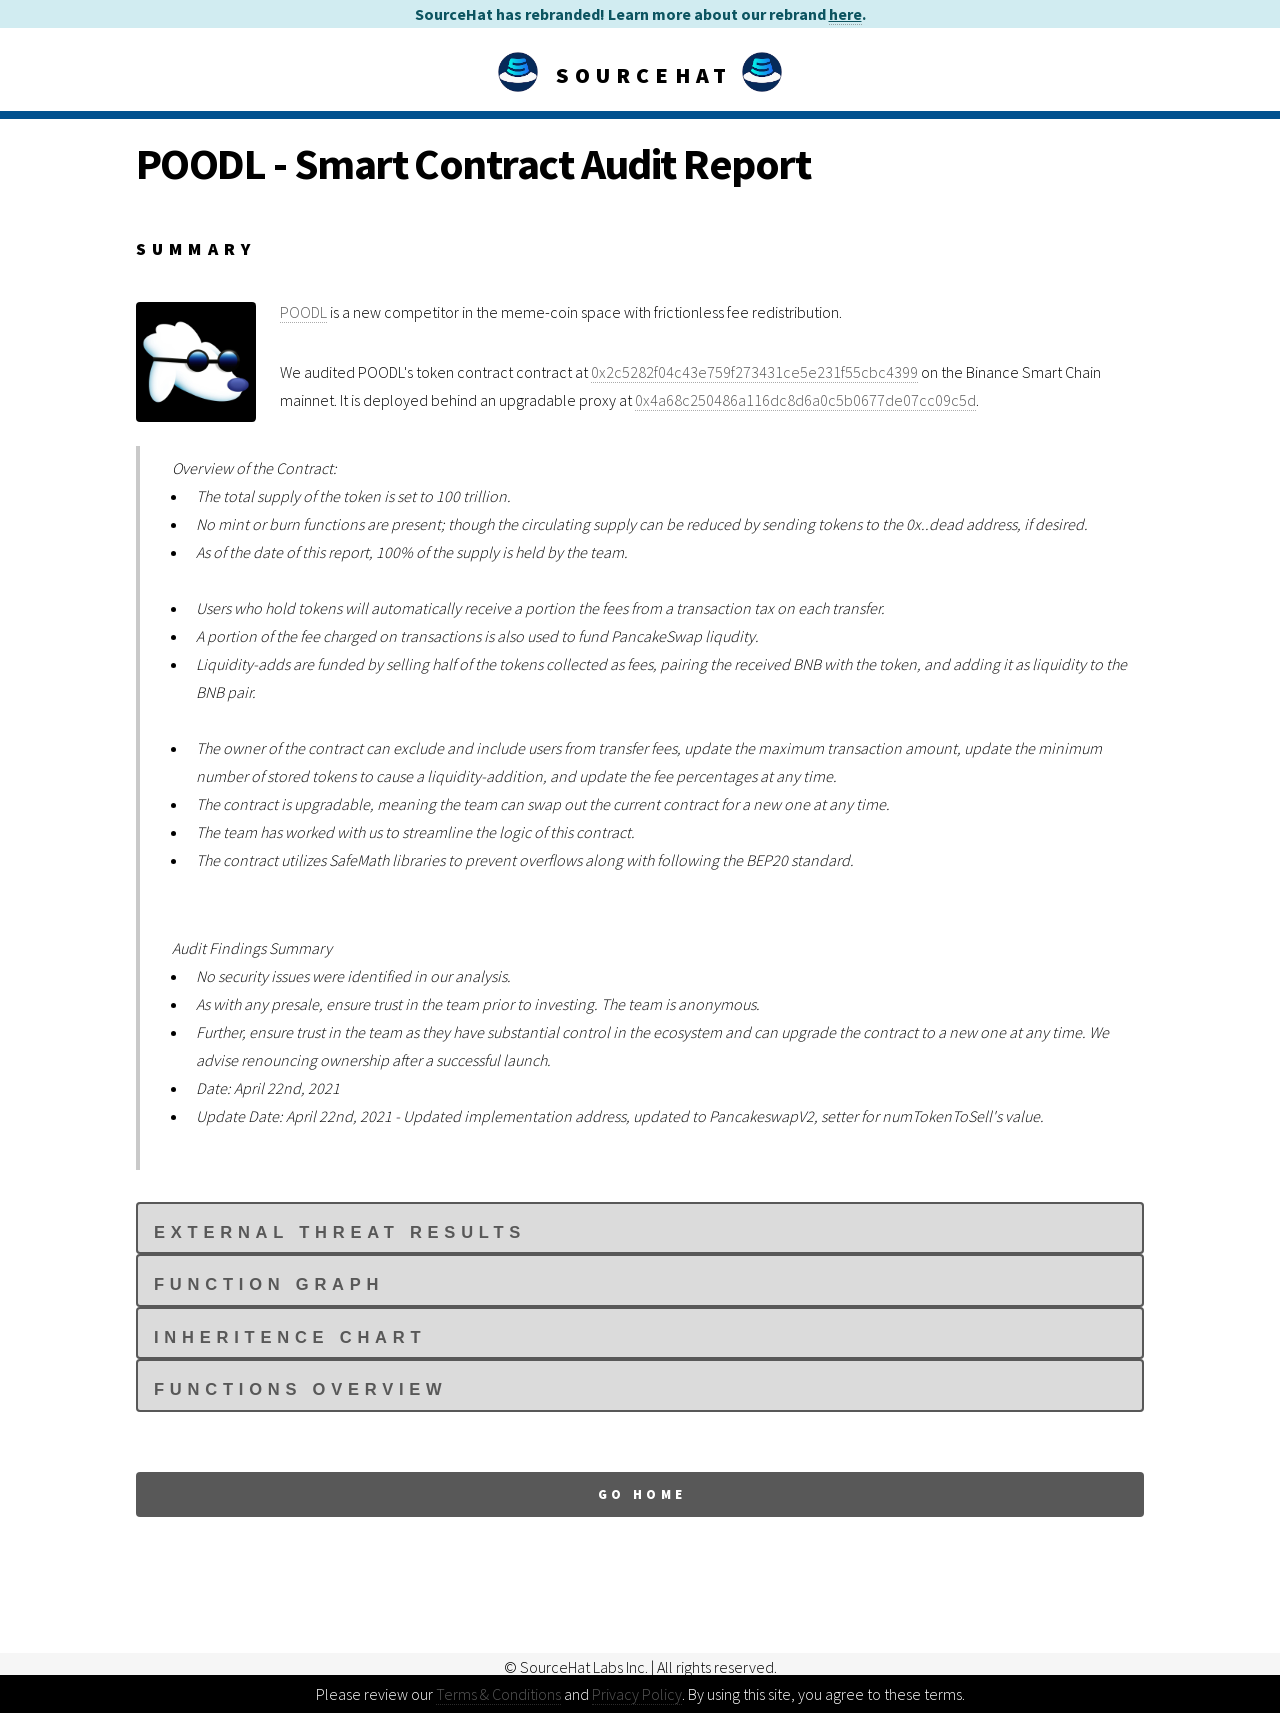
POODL (303, 312)
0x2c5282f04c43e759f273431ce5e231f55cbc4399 (754, 372)
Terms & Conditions (498, 1694)
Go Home (642, 1494)
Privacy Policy (637, 1694)
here (845, 14)
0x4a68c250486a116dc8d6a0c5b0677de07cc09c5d (805, 400)
